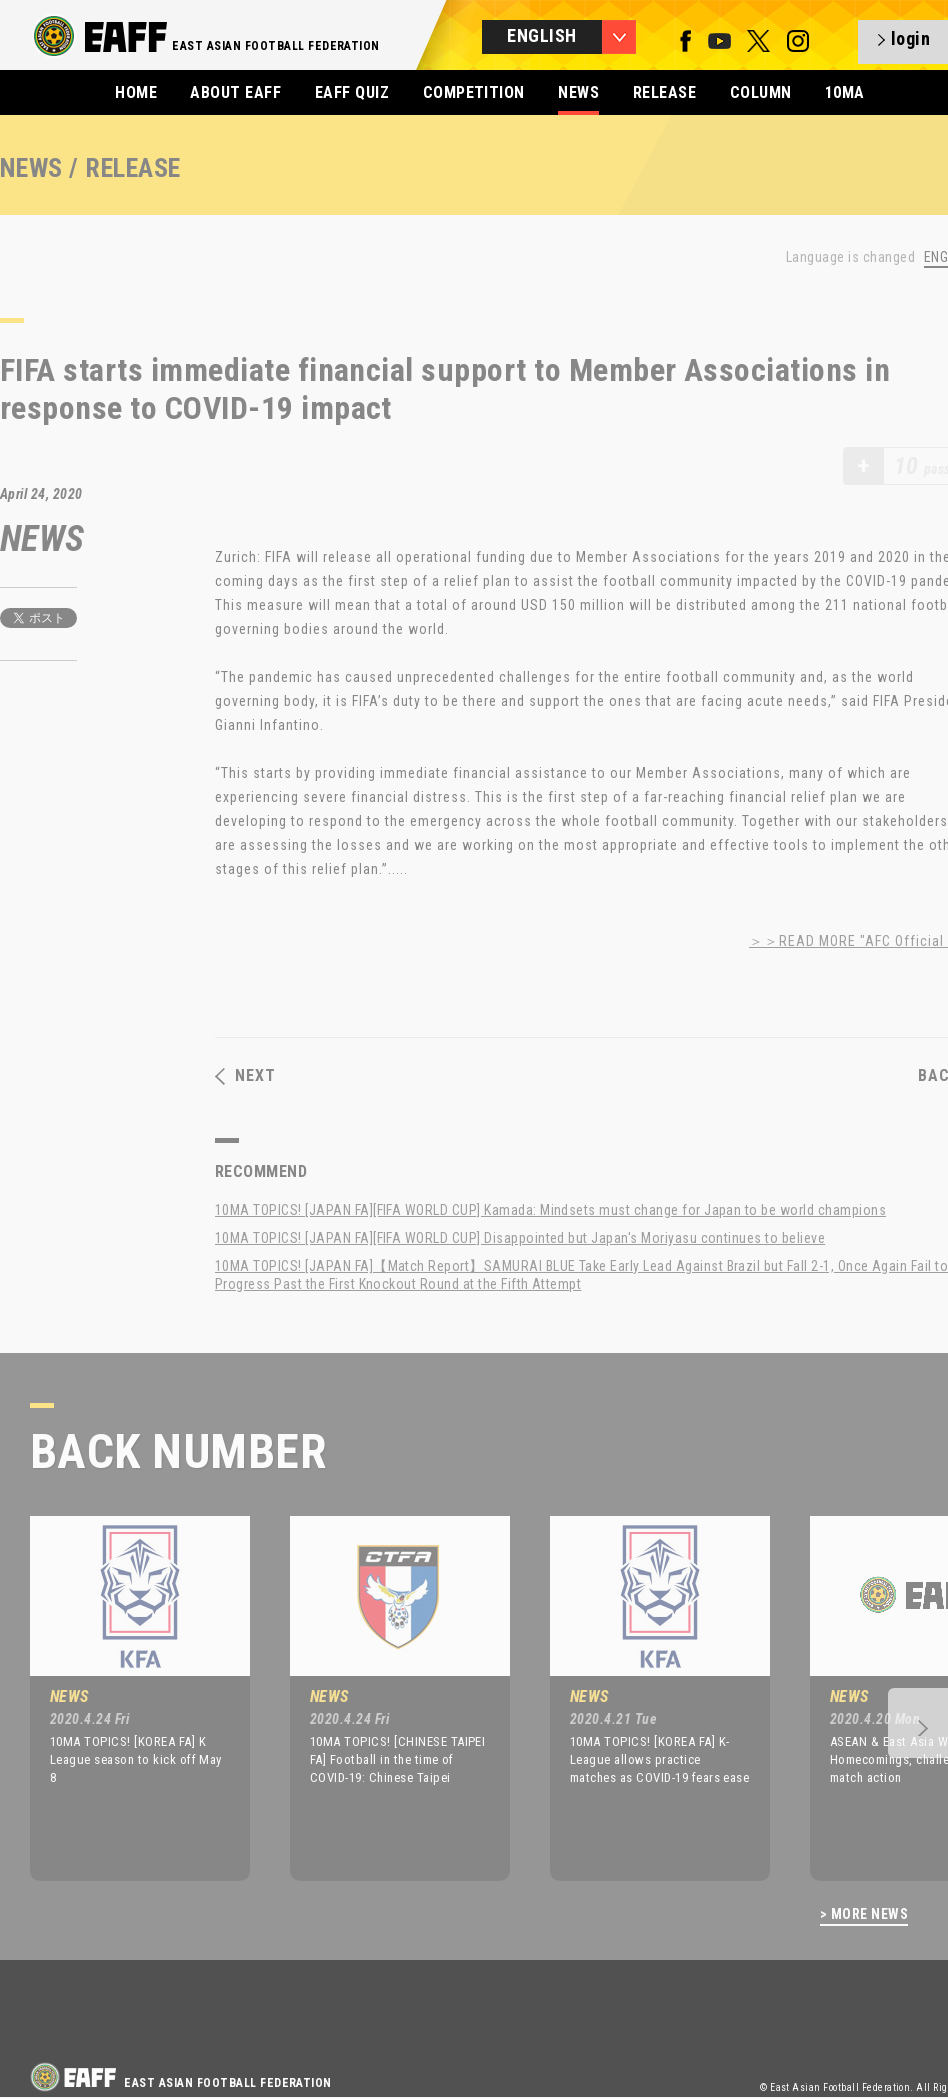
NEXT (245, 1076)
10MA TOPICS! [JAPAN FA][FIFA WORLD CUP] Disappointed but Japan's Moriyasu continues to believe (520, 1238)
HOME (136, 92)
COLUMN (761, 92)
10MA (845, 92)
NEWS (578, 92)
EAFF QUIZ (352, 92)
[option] (125, 1698)
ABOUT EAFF (235, 92)
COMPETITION (474, 92)
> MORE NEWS (864, 1914)
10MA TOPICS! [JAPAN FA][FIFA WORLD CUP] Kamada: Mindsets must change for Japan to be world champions (550, 1210)
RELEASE (664, 92)
